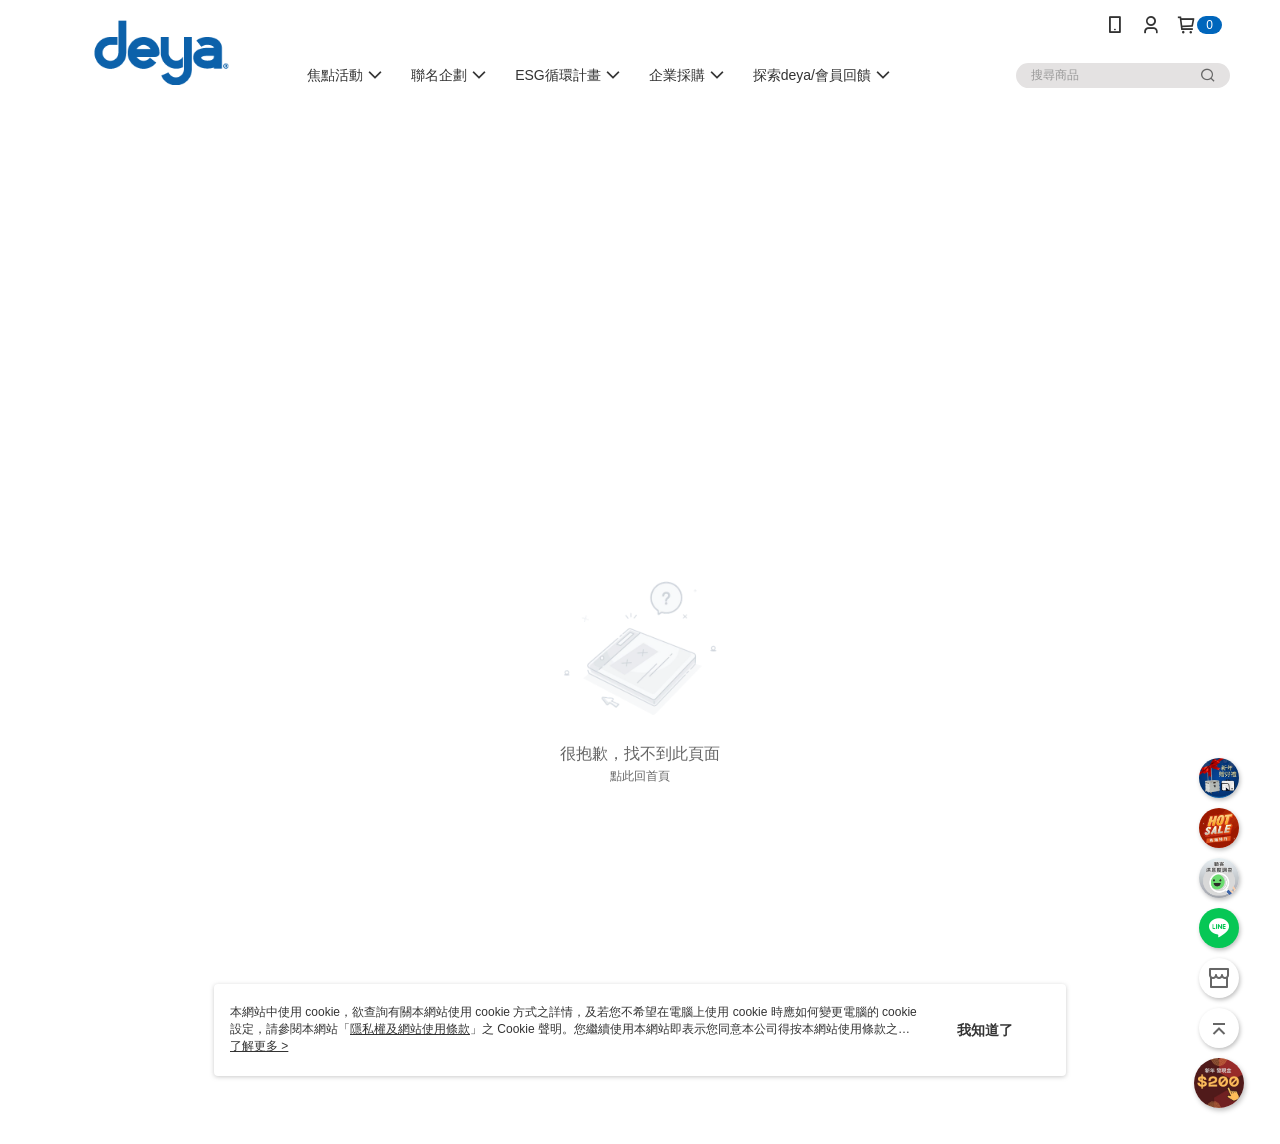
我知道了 (985, 1030)
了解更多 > (259, 1046)
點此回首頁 (640, 776)
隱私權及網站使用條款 (410, 1029)
